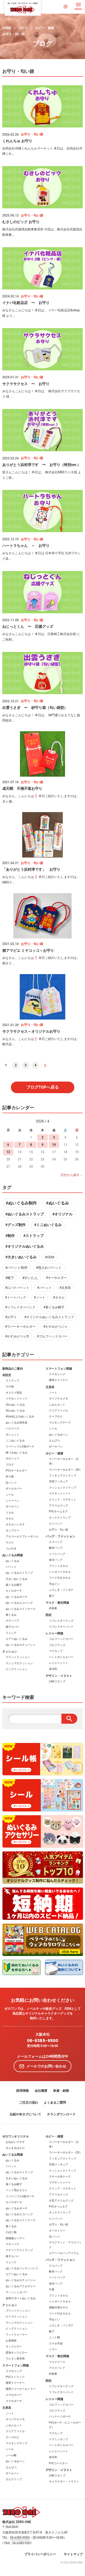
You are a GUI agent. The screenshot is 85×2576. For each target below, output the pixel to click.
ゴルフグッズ (57, 1645)
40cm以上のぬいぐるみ (20, 1416)
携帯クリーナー (58, 1380)
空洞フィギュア (58, 1481)
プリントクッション (18, 1657)
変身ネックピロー (16, 2352)
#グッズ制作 (15, 1225)
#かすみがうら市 (17, 1336)
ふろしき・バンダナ (61, 1589)
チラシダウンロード (61, 2114)
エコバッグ (56, 1542)
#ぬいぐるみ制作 (21, 1203)
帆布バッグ (56, 1547)
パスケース (12, 1428)
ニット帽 (54, 2337)
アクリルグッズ (58, 1505)
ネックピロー (14, 2346)
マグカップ (56, 1651)
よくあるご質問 (55, 2102)
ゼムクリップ (14, 2479)
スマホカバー (14, 2394)
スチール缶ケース (60, 2176)
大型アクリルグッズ (61, 2200)
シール (10, 1494)
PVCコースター (58, 2463)
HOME (6, 28)
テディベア (12, 1620)
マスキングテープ (60, 1422)
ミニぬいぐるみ (15, 1440)
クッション (9, 1651)
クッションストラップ (62, 1487)
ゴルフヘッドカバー (61, 1639)
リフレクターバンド (61, 1626)
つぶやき (11, 1548)
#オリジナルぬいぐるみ (24, 1246)
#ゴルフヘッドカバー (52, 1336)
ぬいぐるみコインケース (21, 1609)
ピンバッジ (56, 1523)
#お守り (11, 1317)
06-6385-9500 (42, 2040)
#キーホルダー (56, 1277)
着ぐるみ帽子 (14, 1584)
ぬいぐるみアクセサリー (21, 2286)
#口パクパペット (17, 1287)
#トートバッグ (15, 1297)
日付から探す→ (72, 1175)
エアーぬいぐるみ (16, 1639)
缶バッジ (11, 1482)
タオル (10, 1518)
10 (54, 1145)
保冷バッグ (56, 1559)
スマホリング (57, 1374)
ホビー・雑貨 (44, 28)
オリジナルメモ (58, 1398)
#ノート (39, 1297)
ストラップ (12, 1380)
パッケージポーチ (60, 2416)
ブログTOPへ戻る (42, 1087)
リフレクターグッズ (61, 1620)
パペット (11, 1567)
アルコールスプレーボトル (22, 1536)
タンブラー (12, 1530)
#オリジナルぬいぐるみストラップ (49, 1317)
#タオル (59, 1297)
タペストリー (57, 2230)
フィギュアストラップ (62, 1475)
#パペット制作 (16, 1268)
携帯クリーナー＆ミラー (21, 2389)
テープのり (56, 1416)
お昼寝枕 (11, 2340)
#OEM (49, 1257)
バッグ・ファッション (60, 1536)
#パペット (44, 1287)
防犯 (48, 1615)
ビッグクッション (16, 1669)
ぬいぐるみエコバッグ (19, 1602)
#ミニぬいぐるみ (48, 1225)
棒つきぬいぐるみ (16, 1452)
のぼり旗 (11, 2232)
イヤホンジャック (16, 1398)
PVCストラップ (15, 2377)
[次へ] (45, 1065)
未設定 (6, 1375)
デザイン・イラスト (59, 1676)
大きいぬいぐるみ (16, 1579)
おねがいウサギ (15, 2142)
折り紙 (10, 1476)
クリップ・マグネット (62, 1499)
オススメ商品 (14, 1392)
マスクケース (57, 2362)
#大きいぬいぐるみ (20, 1257)
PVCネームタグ (58, 1511)
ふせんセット (57, 1404)
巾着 (51, 2289)
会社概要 (41, 2090)
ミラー (53, 2349)
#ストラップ (33, 1236)
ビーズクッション (16, 2316)
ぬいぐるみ (12, 1561)
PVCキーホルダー (16, 1470)
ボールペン (12, 1506)
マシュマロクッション (19, 1663)
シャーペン (12, 1500)
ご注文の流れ (28, 2102)
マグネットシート (60, 1493)
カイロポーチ (14, 1590)
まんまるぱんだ (15, 2148)
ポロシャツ (12, 1458)
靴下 (51, 1596)
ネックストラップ (60, 1517)
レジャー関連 (54, 1633)
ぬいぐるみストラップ (19, 1572)
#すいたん (30, 1278)
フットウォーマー (16, 2334)
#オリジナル (62, 1214)
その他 (10, 1386)
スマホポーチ (14, 2401)
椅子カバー (12, 1626)
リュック (11, 1632)
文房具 (50, 1387)
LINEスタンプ (57, 1681)
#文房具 (65, 1287)
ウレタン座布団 (15, 2358)
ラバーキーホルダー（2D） (65, 1469)
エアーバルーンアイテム (64, 2253)
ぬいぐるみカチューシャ (21, 1644)
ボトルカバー (14, 1488)
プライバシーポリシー (40, 2554)
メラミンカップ (58, 2439)
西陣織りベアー (15, 2238)
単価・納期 (61, 2090)
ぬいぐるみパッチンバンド (22, 2268)
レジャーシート (58, 1663)
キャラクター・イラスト (64, 2481)
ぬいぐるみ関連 (12, 1555)
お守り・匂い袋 (13, 34)
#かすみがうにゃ (55, 1326)
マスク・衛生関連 (57, 1602)
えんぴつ (54, 1440)
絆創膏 (53, 1608)
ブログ (23, 28)
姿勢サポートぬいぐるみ (21, 2298)
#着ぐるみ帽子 (53, 1307)
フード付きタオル (60, 1577)
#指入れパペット (49, 1268)
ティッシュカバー (16, 2292)
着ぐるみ (11, 1614)
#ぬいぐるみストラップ (24, 1214)
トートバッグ (57, 1554)
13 (8, 1152)
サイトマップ (73, 2554)
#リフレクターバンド (20, 1307)
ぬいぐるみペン (58, 1434)
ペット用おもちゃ (16, 2190)
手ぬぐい (54, 1584)
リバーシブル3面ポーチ (20, 2196)
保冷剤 (53, 1669)
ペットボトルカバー (61, 1657)
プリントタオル (58, 1566)
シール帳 (11, 2455)
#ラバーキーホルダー (20, 1326)
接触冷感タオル (58, 2307)
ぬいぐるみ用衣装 (16, 1422)
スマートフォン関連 (59, 1368)
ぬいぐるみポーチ (16, 1596)
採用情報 (22, 2090)
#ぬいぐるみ (57, 1203)
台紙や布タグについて (25, 2114)
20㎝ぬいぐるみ (15, 1404)
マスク (10, 1542)
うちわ (10, 1512)
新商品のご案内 (12, 1368)
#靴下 (9, 1278)
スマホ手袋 (56, 2343)
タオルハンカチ (15, 1524)
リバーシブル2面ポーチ (20, 1446)
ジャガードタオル (60, 1572)
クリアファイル (58, 1410)
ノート (53, 1392)
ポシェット (12, 1434)
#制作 (10, 1236)
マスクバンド (57, 2367)
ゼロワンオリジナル (15, 2136)
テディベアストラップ (19, 2250)
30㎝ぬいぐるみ (15, 1410)
